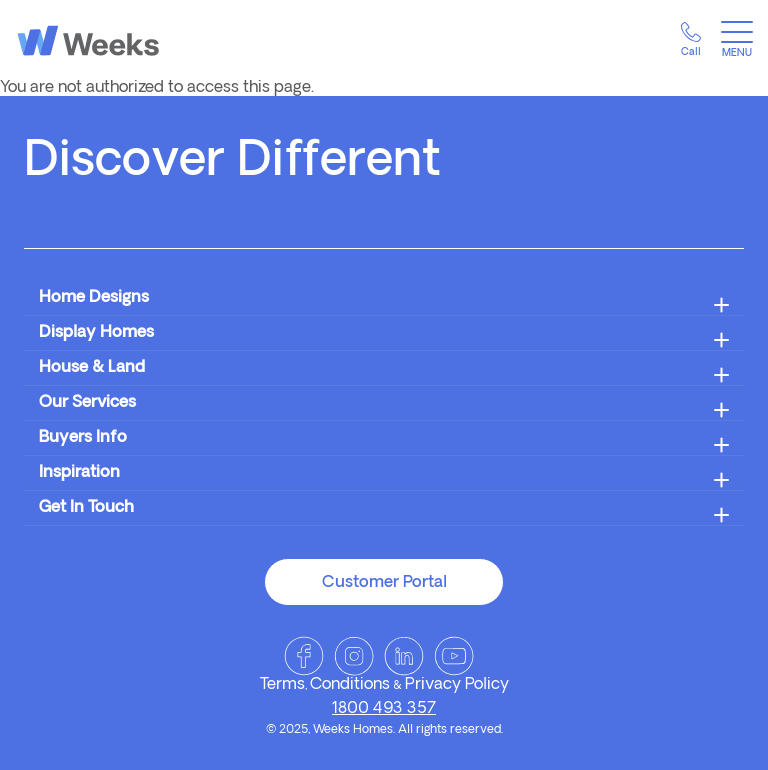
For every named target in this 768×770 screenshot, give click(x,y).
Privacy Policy (457, 685)
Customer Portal (384, 583)
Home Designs (94, 298)
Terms (282, 685)
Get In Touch (86, 508)
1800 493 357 (384, 709)
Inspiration (79, 473)
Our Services (87, 403)
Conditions (350, 685)
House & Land (92, 368)
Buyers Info (83, 438)
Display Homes (96, 333)
